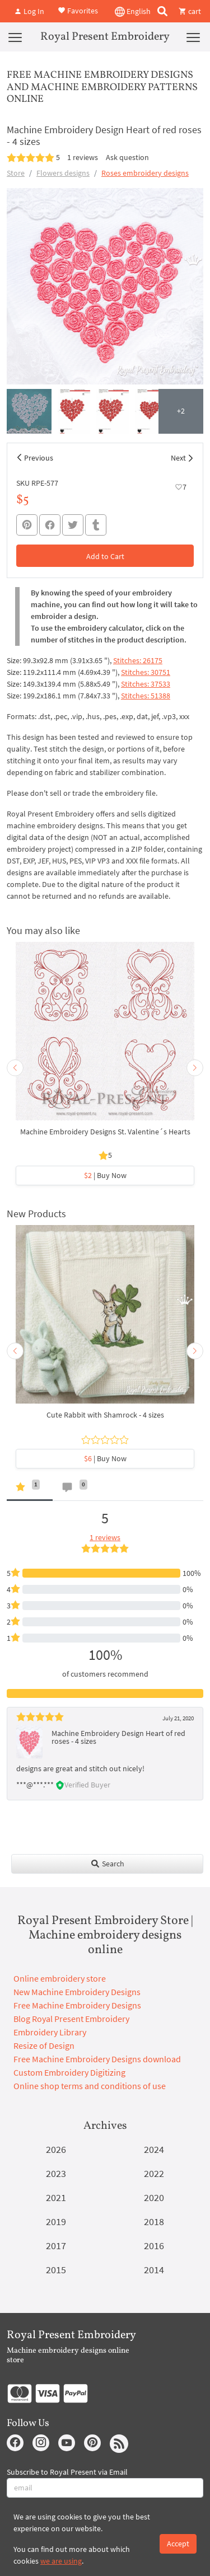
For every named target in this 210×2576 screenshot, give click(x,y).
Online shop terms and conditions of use (89, 2085)
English (133, 11)
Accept (178, 2544)
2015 (56, 2269)
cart (190, 11)
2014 (154, 2269)
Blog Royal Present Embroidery (71, 2018)
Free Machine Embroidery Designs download (97, 2058)
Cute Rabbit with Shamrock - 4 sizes (105, 1415)
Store (16, 173)
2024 (154, 2149)
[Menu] (15, 37)
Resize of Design (43, 2045)
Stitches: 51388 (145, 696)
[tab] (30, 1489)
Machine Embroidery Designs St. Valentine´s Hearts (105, 1132)
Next (178, 458)
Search (107, 1864)
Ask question (127, 157)
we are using (61, 2561)
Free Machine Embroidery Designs (77, 2005)
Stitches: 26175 (137, 660)
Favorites (78, 10)
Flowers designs (63, 173)
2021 (56, 2197)
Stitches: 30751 (145, 672)
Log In (29, 11)
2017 (56, 2245)
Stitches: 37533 (145, 684)
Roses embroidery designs (145, 173)
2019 (56, 2221)
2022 (154, 2173)
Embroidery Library (49, 2032)
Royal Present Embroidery (105, 37)
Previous (38, 458)
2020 (154, 2197)
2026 (56, 2149)
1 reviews (82, 157)
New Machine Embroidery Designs (77, 1991)
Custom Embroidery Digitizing (69, 2072)
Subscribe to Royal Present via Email (67, 2472)
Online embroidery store (59, 1978)
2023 (56, 2173)
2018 (154, 2221)
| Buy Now (105, 1175)
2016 (154, 2245)
